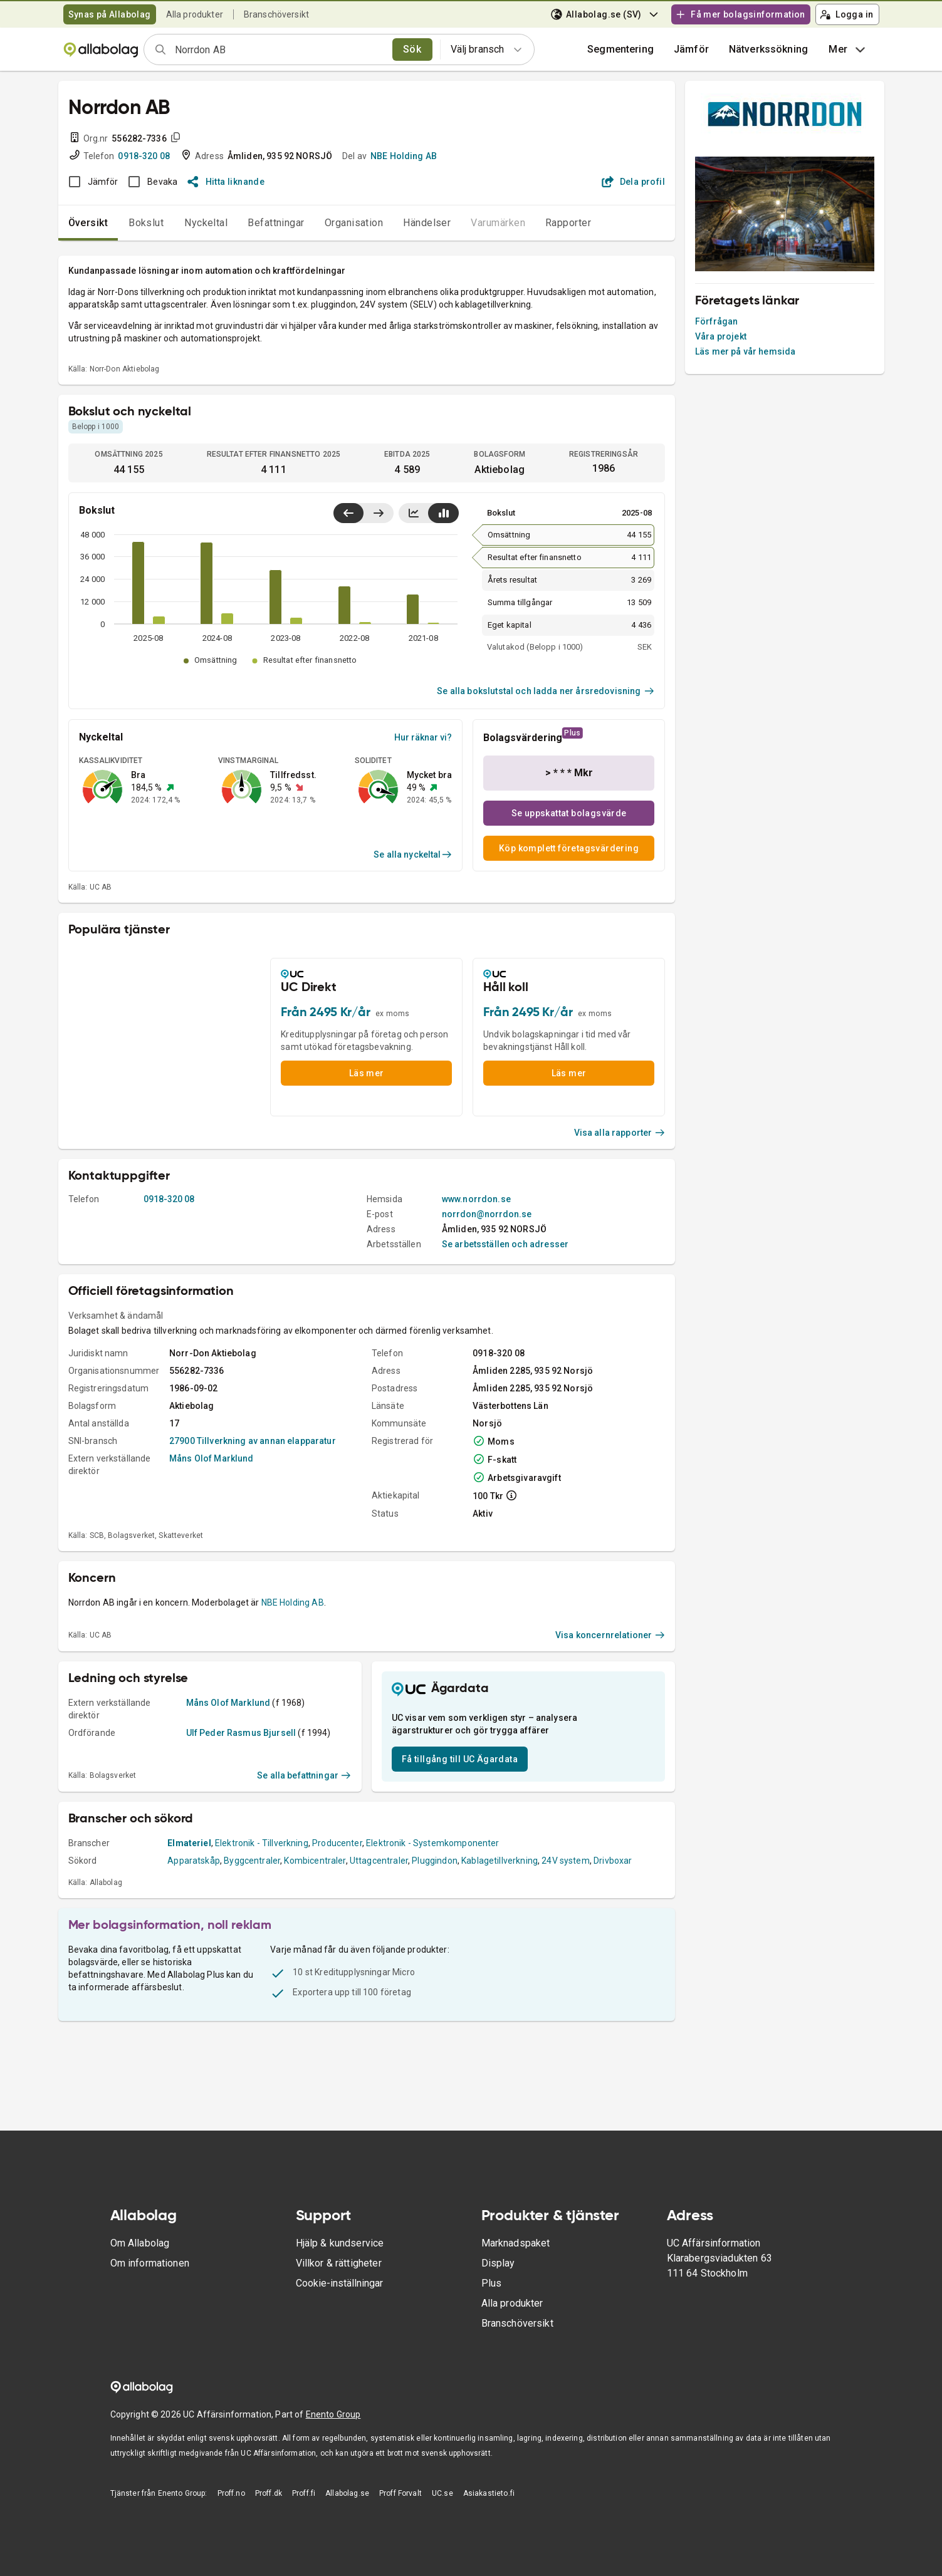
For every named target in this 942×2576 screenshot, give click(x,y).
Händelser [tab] (427, 223)
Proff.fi (303, 2493)
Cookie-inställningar (339, 2283)
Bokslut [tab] (146, 223)
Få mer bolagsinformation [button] (740, 14)
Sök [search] (412, 49)
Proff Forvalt (400, 2493)
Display (498, 2263)
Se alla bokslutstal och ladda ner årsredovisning (545, 691)
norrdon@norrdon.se (486, 1214)
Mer (848, 49)
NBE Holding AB (403, 156)
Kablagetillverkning (499, 1861)
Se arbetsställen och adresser (505, 1244)
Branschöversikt (276, 14)
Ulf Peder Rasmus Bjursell (241, 1733)
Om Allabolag (140, 2243)
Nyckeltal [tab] (206, 223)
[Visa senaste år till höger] (378, 513)
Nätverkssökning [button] (768, 49)
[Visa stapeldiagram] (443, 513)
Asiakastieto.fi (489, 2493)
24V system (566, 1861)
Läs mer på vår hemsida (745, 351)
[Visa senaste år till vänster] (348, 513)
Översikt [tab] (88, 223)
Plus (491, 2283)
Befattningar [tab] (276, 223)
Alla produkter (194, 14)
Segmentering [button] (620, 49)
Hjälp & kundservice (340, 2243)
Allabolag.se (347, 2493)
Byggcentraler (252, 1861)
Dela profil (633, 181)
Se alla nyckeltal (413, 854)
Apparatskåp (193, 1861)
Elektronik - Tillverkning (261, 1843)
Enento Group (333, 2414)
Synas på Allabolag (109, 14)
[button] (691, 49)
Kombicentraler (314, 1861)
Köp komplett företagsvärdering (569, 848)
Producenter (337, 1843)
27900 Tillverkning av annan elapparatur (252, 1441)
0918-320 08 (144, 156)
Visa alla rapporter (620, 1133)
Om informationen (149, 2263)
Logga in (847, 14)
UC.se (442, 2493)
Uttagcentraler (379, 1861)
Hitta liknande (225, 181)
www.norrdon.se (476, 1199)
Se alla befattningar (304, 1775)
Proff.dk (268, 2493)
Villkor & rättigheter (339, 2263)
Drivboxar (613, 1861)
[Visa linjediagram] (414, 513)
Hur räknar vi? (423, 737)
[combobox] (279, 49)
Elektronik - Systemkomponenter (433, 1843)
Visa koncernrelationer (610, 1635)
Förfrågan (716, 321)
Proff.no (231, 2493)
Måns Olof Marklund (211, 1458)
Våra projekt (720, 336)
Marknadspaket (515, 2243)
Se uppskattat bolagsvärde (569, 813)
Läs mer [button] (366, 1073)
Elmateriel (189, 1843)
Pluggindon (435, 1861)
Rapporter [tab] (568, 223)
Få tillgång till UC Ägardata (460, 1759)
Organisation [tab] (354, 223)
